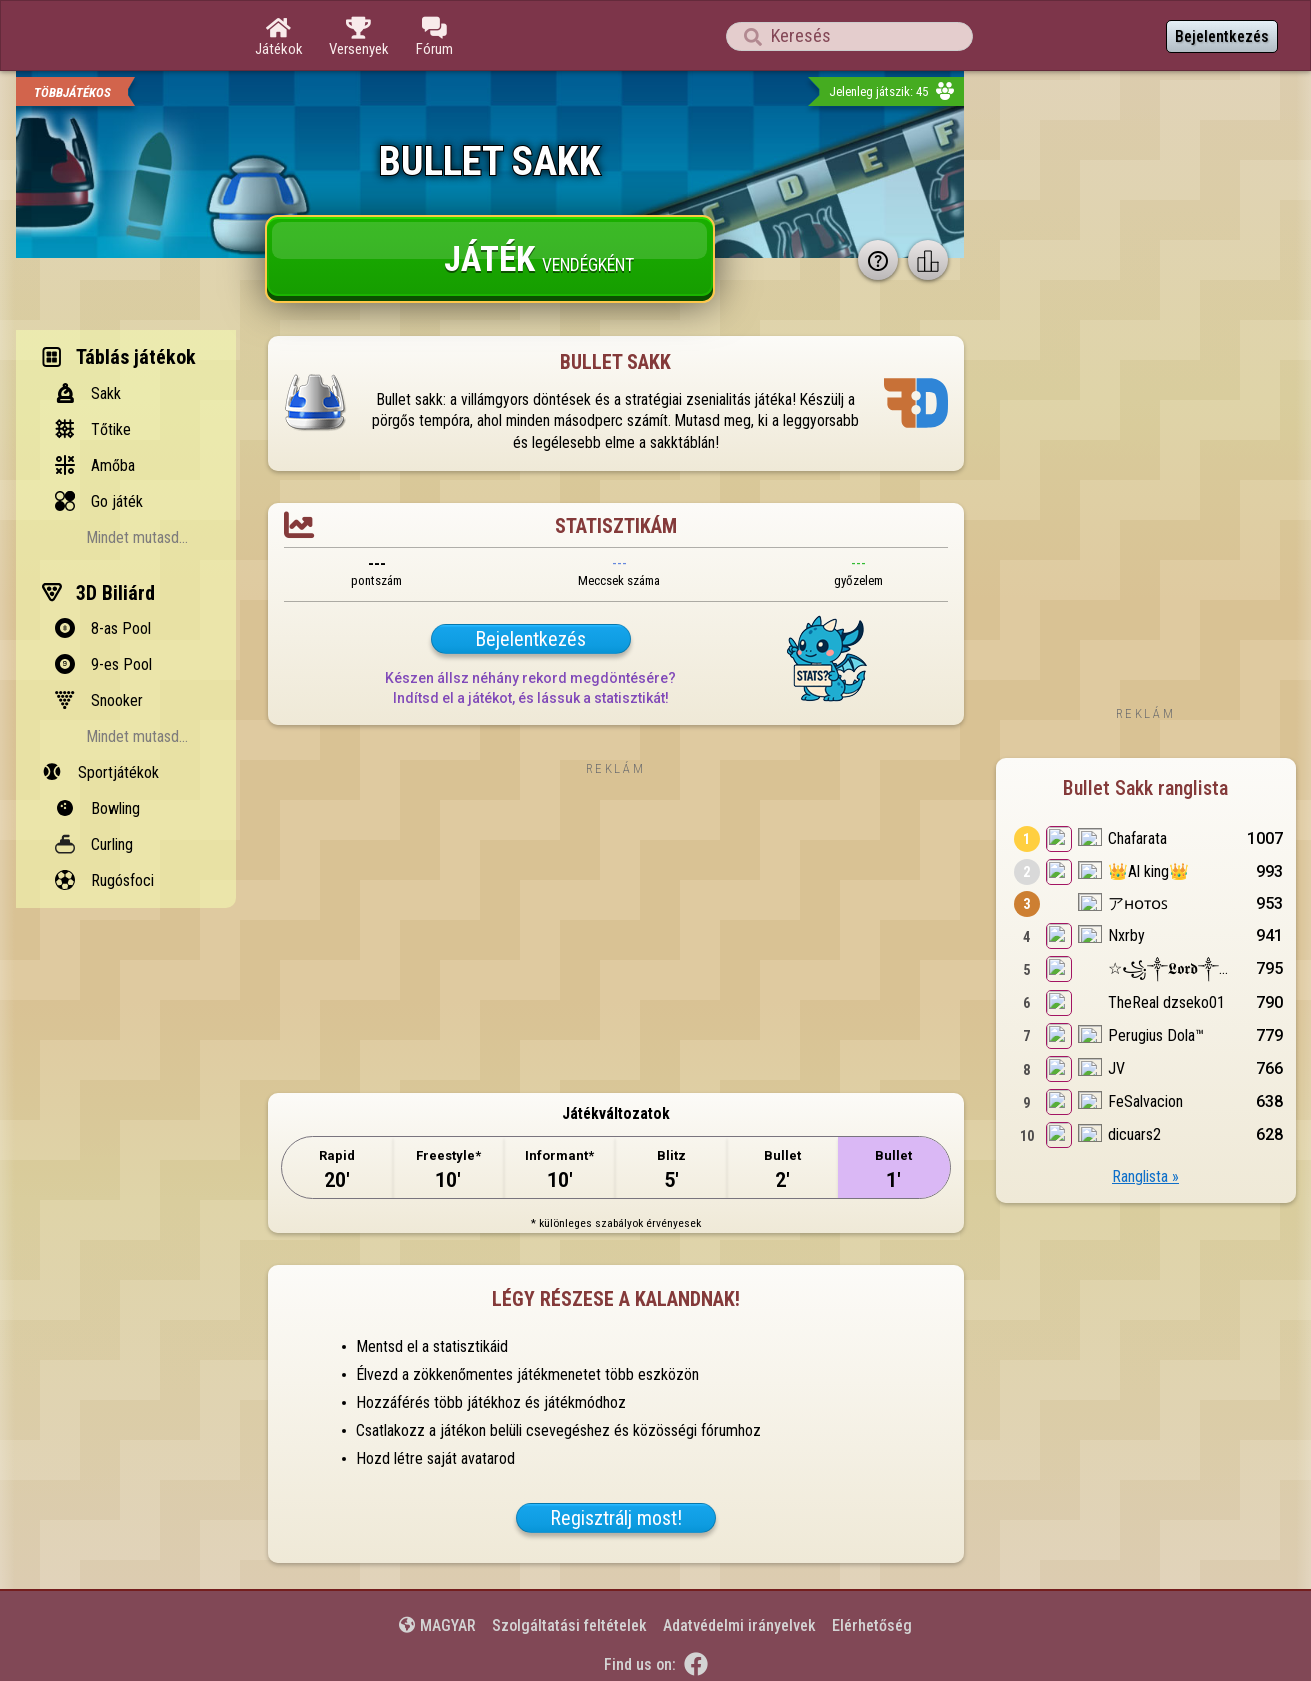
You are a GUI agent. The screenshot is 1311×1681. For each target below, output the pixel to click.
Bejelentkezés (1222, 36)
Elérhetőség (872, 1625)
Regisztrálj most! (616, 1518)
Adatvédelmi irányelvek (739, 1625)
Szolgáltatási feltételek (569, 1625)
